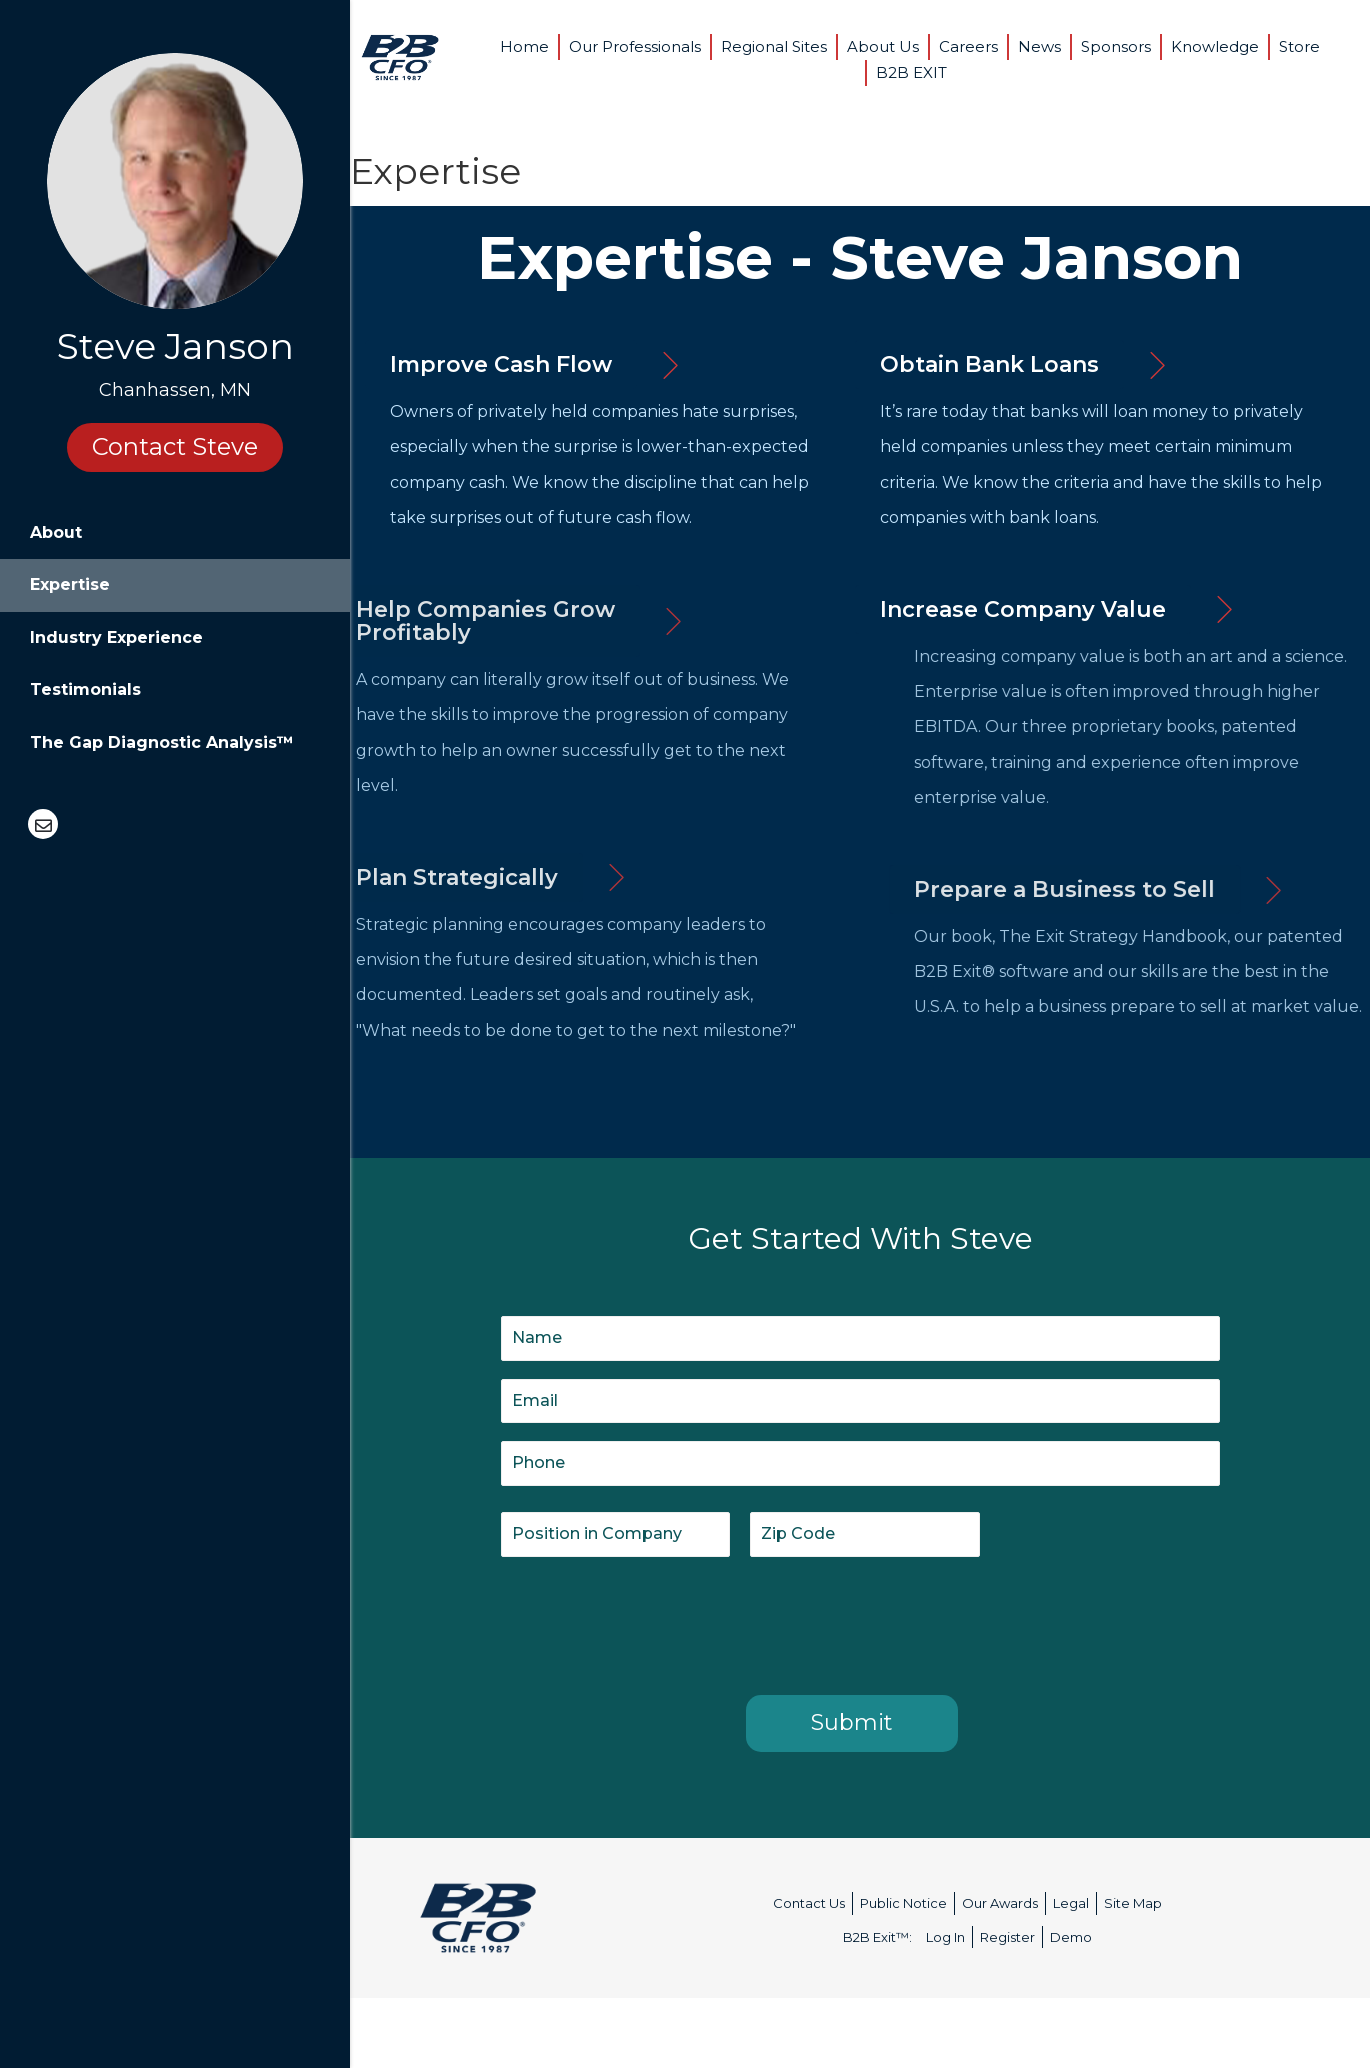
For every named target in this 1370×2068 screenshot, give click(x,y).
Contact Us (809, 1903)
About (56, 532)
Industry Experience (116, 637)
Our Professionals (635, 46)
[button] (501, 364)
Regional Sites (774, 46)
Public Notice (903, 1903)
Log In (945, 1937)
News (1039, 46)
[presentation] (653, 1622)
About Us (883, 46)
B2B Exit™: (877, 1937)
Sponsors (1116, 46)
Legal (1071, 1903)
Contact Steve (175, 446)
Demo (1071, 1937)
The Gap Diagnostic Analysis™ (162, 742)
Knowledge (1215, 46)
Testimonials (85, 689)
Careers (968, 46)
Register (1007, 1937)
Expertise (70, 584)
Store (1299, 46)
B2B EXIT (911, 72)
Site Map (1133, 1903)
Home (524, 46)
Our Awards (1000, 1903)
